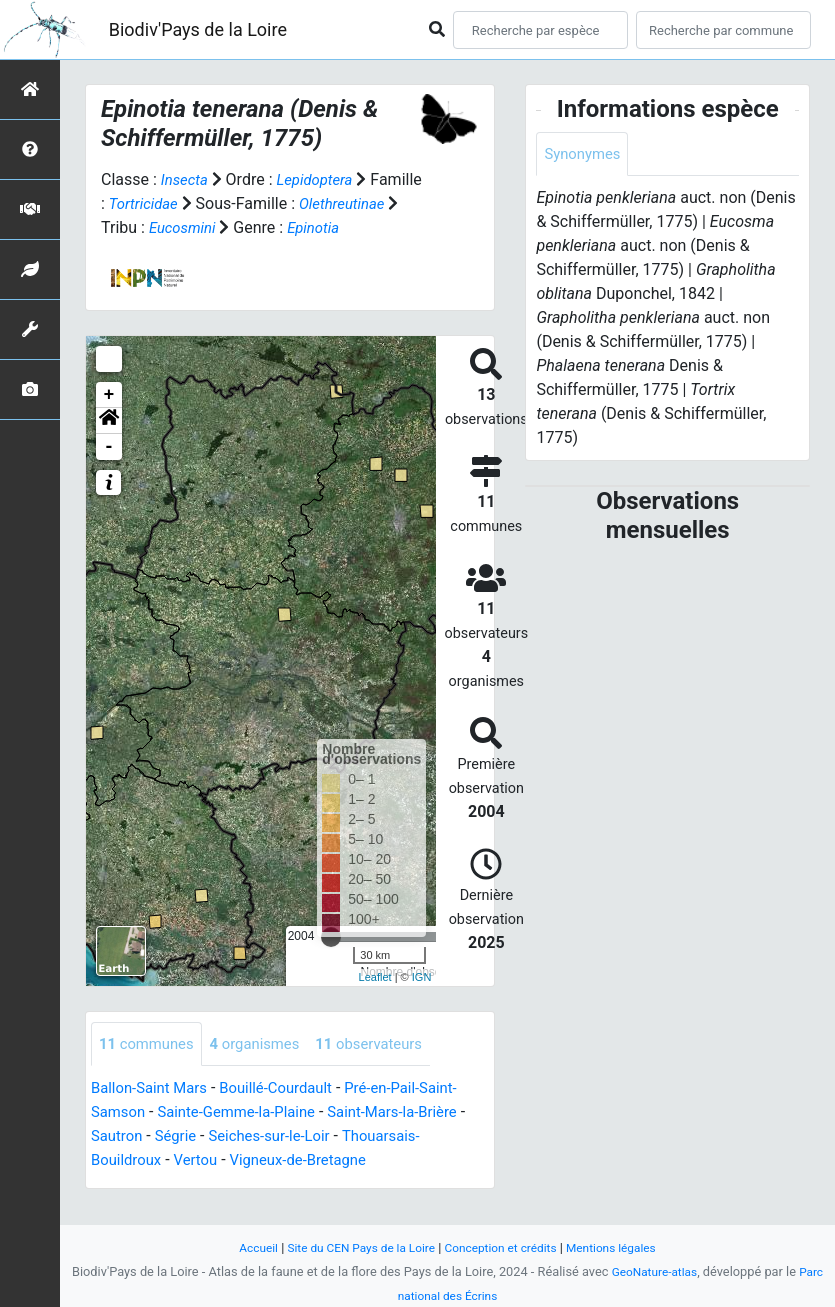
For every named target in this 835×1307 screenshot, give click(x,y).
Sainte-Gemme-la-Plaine (247, 1137)
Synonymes (585, 154)
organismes (265, 1068)
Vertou (202, 1185)
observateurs (387, 1068)
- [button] (109, 471)
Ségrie (189, 1161)
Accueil (244, 1247)
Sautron (126, 1161)
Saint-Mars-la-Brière (415, 1137)
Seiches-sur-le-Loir (289, 1161)
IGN (422, 1001)
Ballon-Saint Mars (153, 1113)
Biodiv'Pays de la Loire (198, 29)
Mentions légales (623, 1247)
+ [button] (109, 419)
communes (150, 1068)
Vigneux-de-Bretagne (312, 1185)
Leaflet (375, 1001)
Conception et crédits (504, 1247)
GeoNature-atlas (653, 1271)
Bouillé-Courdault (290, 1113)
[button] (109, 445)
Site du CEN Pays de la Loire (355, 1247)
